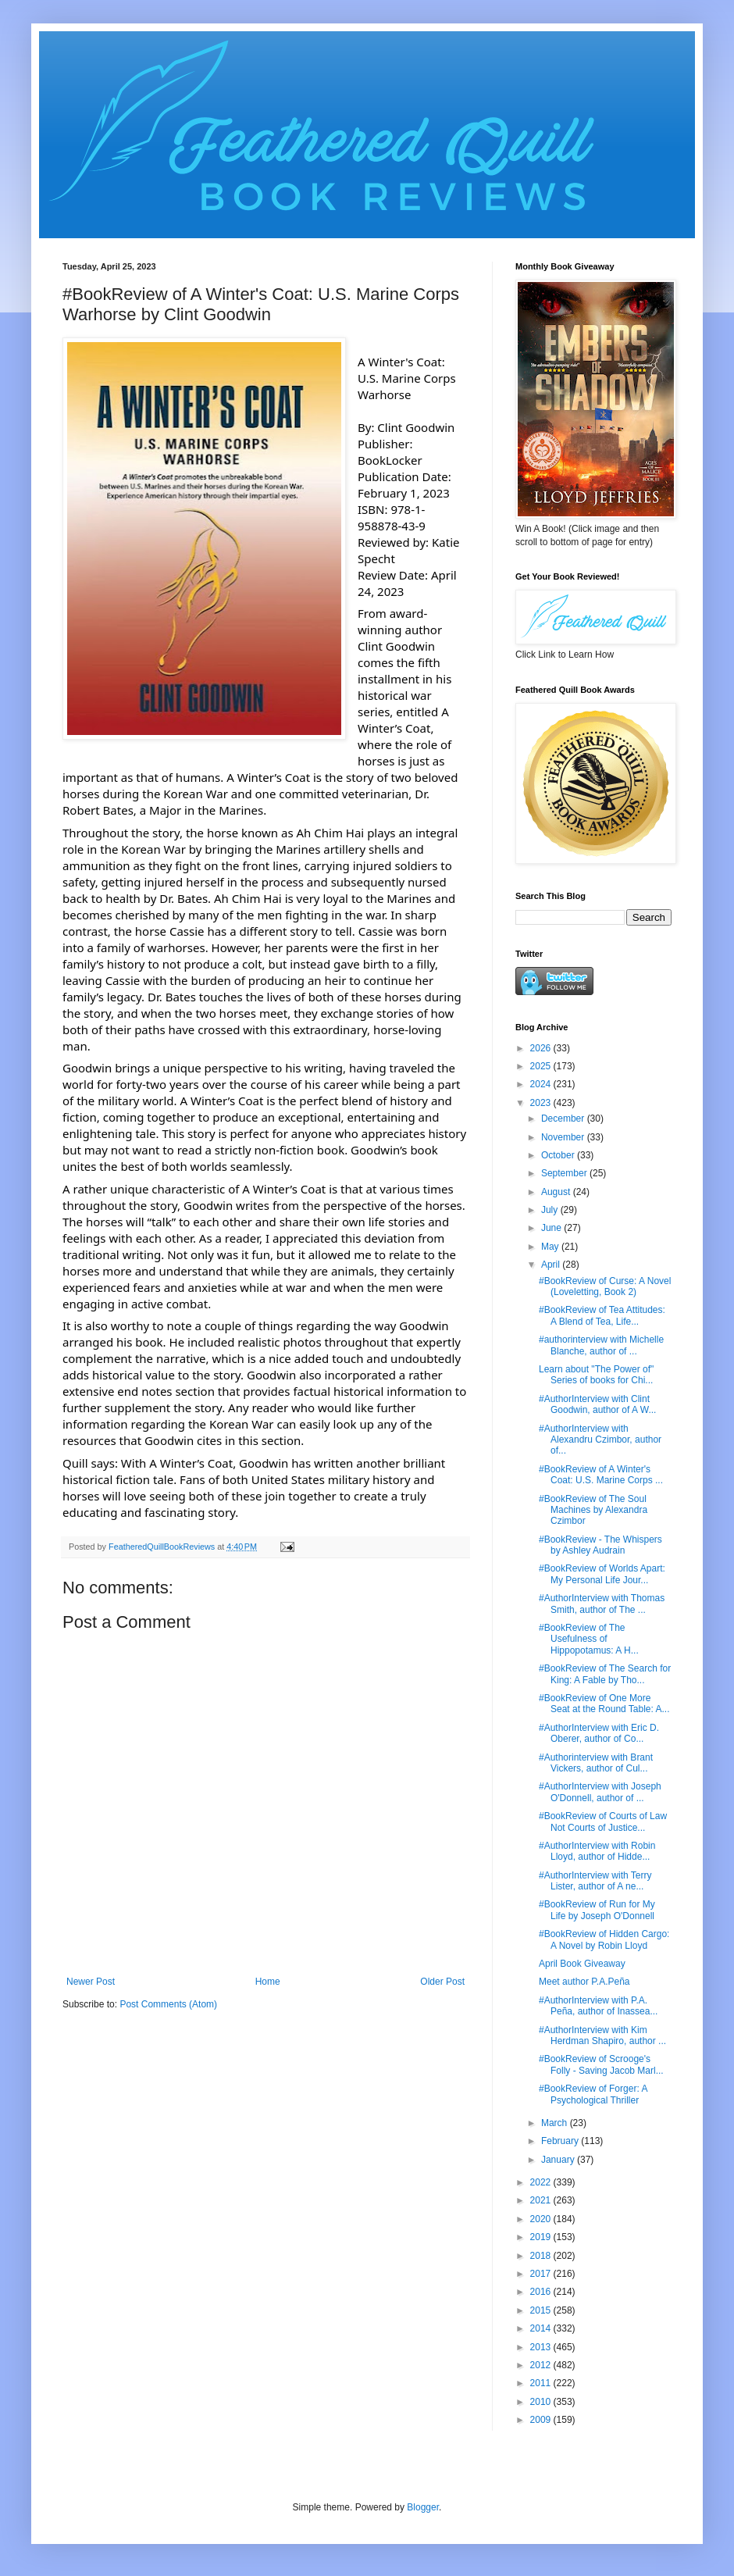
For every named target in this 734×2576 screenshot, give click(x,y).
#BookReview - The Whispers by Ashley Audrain (600, 1545)
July (551, 1209)
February (561, 2140)
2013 (542, 2347)
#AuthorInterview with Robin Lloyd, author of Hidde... (597, 1851)
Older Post (442, 1981)
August (557, 1191)
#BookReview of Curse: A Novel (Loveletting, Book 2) (605, 1286)
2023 (542, 1102)
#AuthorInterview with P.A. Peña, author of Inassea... (598, 2006)
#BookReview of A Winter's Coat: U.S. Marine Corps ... (601, 1475)
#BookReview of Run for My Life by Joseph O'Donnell (597, 1910)
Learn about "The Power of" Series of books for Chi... (596, 1375)
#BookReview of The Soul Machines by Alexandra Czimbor (593, 1510)
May (551, 1246)
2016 (542, 2291)
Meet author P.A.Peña (584, 1981)
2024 (542, 1084)
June (552, 1227)
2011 (542, 2383)
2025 (542, 1066)
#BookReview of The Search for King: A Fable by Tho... (605, 1674)
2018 (542, 2255)
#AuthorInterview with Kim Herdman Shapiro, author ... (602, 2035)
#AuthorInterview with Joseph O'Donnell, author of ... (600, 1792)
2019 (542, 2237)
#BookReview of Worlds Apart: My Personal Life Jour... (602, 1574)
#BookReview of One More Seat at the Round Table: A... (604, 1703)
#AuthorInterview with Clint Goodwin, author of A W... (597, 1404)
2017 (542, 2273)
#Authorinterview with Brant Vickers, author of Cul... (596, 1763)
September (565, 1173)
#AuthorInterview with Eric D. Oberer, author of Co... (599, 1733)
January (559, 2159)
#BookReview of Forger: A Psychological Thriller (593, 2094)
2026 (542, 1048)
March (555, 2123)
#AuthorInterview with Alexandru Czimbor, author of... (600, 1440)
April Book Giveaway (582, 1963)
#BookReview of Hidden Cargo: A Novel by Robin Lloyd (604, 1939)
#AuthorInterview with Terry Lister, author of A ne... (595, 1881)
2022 (542, 2182)
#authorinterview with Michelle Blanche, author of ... (601, 1345)
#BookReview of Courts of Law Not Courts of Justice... (603, 1821)
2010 (542, 2401)
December (564, 1118)
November (564, 1137)
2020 (542, 2219)
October (559, 1155)
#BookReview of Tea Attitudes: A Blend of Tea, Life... (602, 1315)
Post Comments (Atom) (168, 2004)
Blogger (423, 2507)
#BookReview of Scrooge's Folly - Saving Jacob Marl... (601, 2064)
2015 (542, 2310)
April (551, 1264)
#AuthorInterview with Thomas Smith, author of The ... (602, 1603)
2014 (542, 2328)
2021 (542, 2200)
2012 (542, 2365)
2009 (542, 2419)
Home (267, 1981)
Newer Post (90, 1981)
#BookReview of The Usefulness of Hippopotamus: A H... (589, 1639)
